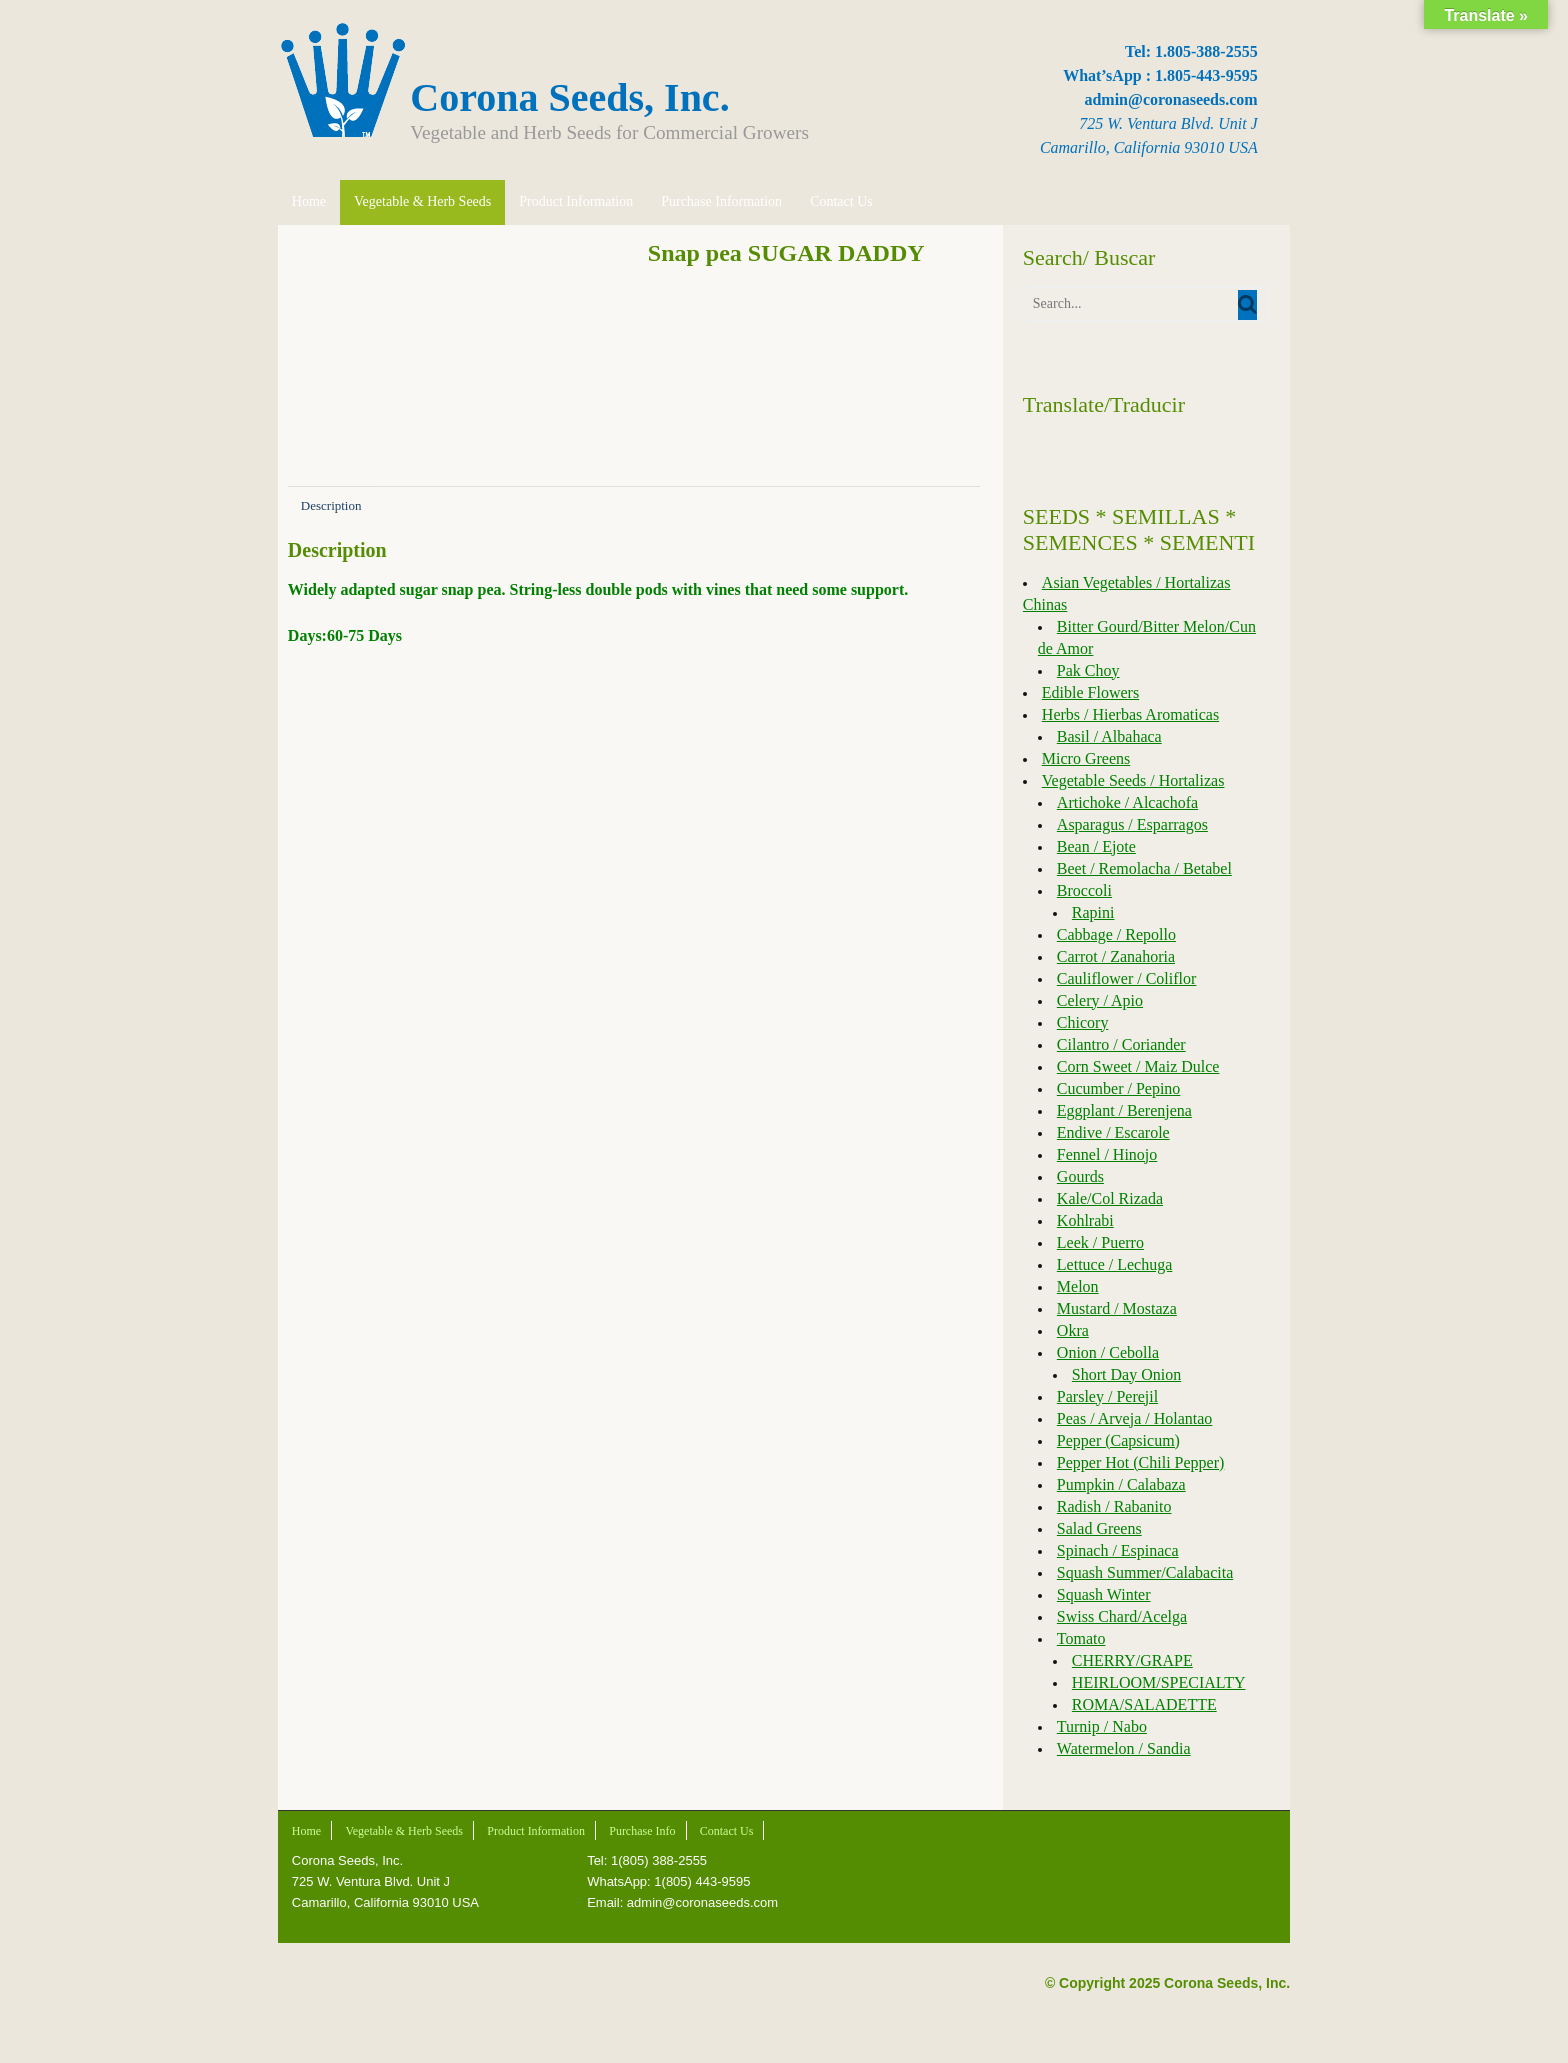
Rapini (1094, 912)
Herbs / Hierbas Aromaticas (1131, 714)
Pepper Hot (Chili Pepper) (1142, 1462)
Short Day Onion (1127, 1374)
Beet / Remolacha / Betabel (1145, 868)
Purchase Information (717, 201)
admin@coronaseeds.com (1174, 99)
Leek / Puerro (1101, 1242)
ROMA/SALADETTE (1145, 1704)
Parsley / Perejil (1108, 1396)
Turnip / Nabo (1103, 1726)
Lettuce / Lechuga (1116, 1264)
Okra (1074, 1330)
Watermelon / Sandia (1125, 1748)
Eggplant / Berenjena (1125, 1110)
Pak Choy (1089, 670)
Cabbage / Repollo (1117, 934)
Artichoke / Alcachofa (1128, 802)
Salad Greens (1100, 1528)
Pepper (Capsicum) (1119, 1440)
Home (305, 201)
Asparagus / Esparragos (1133, 824)
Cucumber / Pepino (1120, 1088)
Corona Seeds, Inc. (566, 97)
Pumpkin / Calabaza (1122, 1484)
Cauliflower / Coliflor (1128, 978)
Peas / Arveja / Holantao (1136, 1418)
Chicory (1084, 1022)
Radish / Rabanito (1115, 1506)
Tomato (1082, 1638)
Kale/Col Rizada (1111, 1198)
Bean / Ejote (1097, 846)
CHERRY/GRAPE (1133, 1660)
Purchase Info (638, 1831)
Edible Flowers (1091, 692)
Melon (1079, 1286)
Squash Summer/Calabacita (1146, 1572)
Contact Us (837, 201)
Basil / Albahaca (1110, 736)
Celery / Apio (1101, 1000)
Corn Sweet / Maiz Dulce (1139, 1066)
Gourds (1081, 1176)
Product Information (572, 201)
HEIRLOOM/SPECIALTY (1160, 1682)
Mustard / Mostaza (1118, 1308)
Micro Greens (1087, 758)
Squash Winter (1105, 1594)
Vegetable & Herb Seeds (418, 201)
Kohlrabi (1086, 1220)
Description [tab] (327, 505)
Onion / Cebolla (1109, 1352)
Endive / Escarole (1114, 1132)
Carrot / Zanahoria (1117, 956)
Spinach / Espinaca (1119, 1550)
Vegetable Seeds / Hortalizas (1134, 780)
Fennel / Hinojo (1108, 1154)
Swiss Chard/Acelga (1123, 1616)
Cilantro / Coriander (1122, 1044)
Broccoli (1085, 890)
